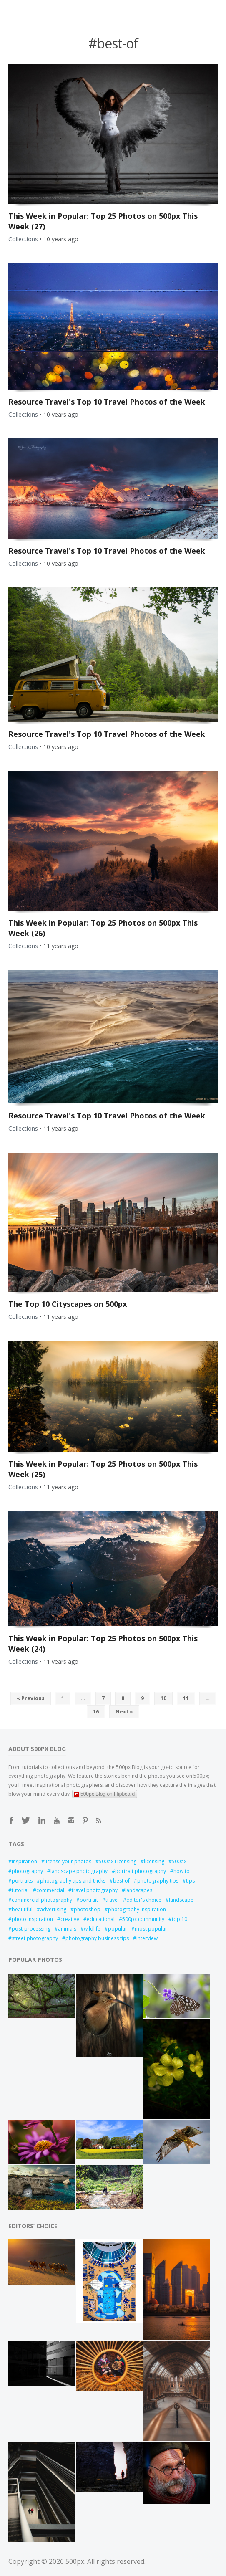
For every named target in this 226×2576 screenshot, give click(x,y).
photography (27, 1871)
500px (179, 1861)
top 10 (179, 1919)
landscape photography (79, 1871)
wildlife (92, 1928)
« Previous (31, 1698)
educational (101, 1919)
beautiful (22, 1909)
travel (112, 1899)
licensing (154, 1861)
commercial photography (42, 1899)
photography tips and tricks (72, 1880)
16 (96, 1711)
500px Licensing (117, 1861)
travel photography (95, 1890)
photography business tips (97, 1938)
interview (147, 1938)
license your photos (68, 1861)
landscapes (138, 1890)
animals (67, 1928)
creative (69, 1919)
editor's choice (143, 1899)
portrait (89, 1899)
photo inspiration (32, 1919)
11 (186, 1698)
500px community (143, 1919)
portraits (22, 1880)
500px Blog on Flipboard (104, 1794)
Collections (23, 239)
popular (117, 1928)
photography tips (157, 1880)
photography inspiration (137, 1909)
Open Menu (39, 9)
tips (190, 1880)
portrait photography (140, 1871)
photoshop (87, 1909)
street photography (35, 1938)
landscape (181, 1899)
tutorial (20, 1890)
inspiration (24, 1861)
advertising (53, 1909)
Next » (124, 1711)
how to (181, 1871)
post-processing (31, 1928)
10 (163, 1698)
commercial (50, 1890)
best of (121, 1880)
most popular (151, 1928)
